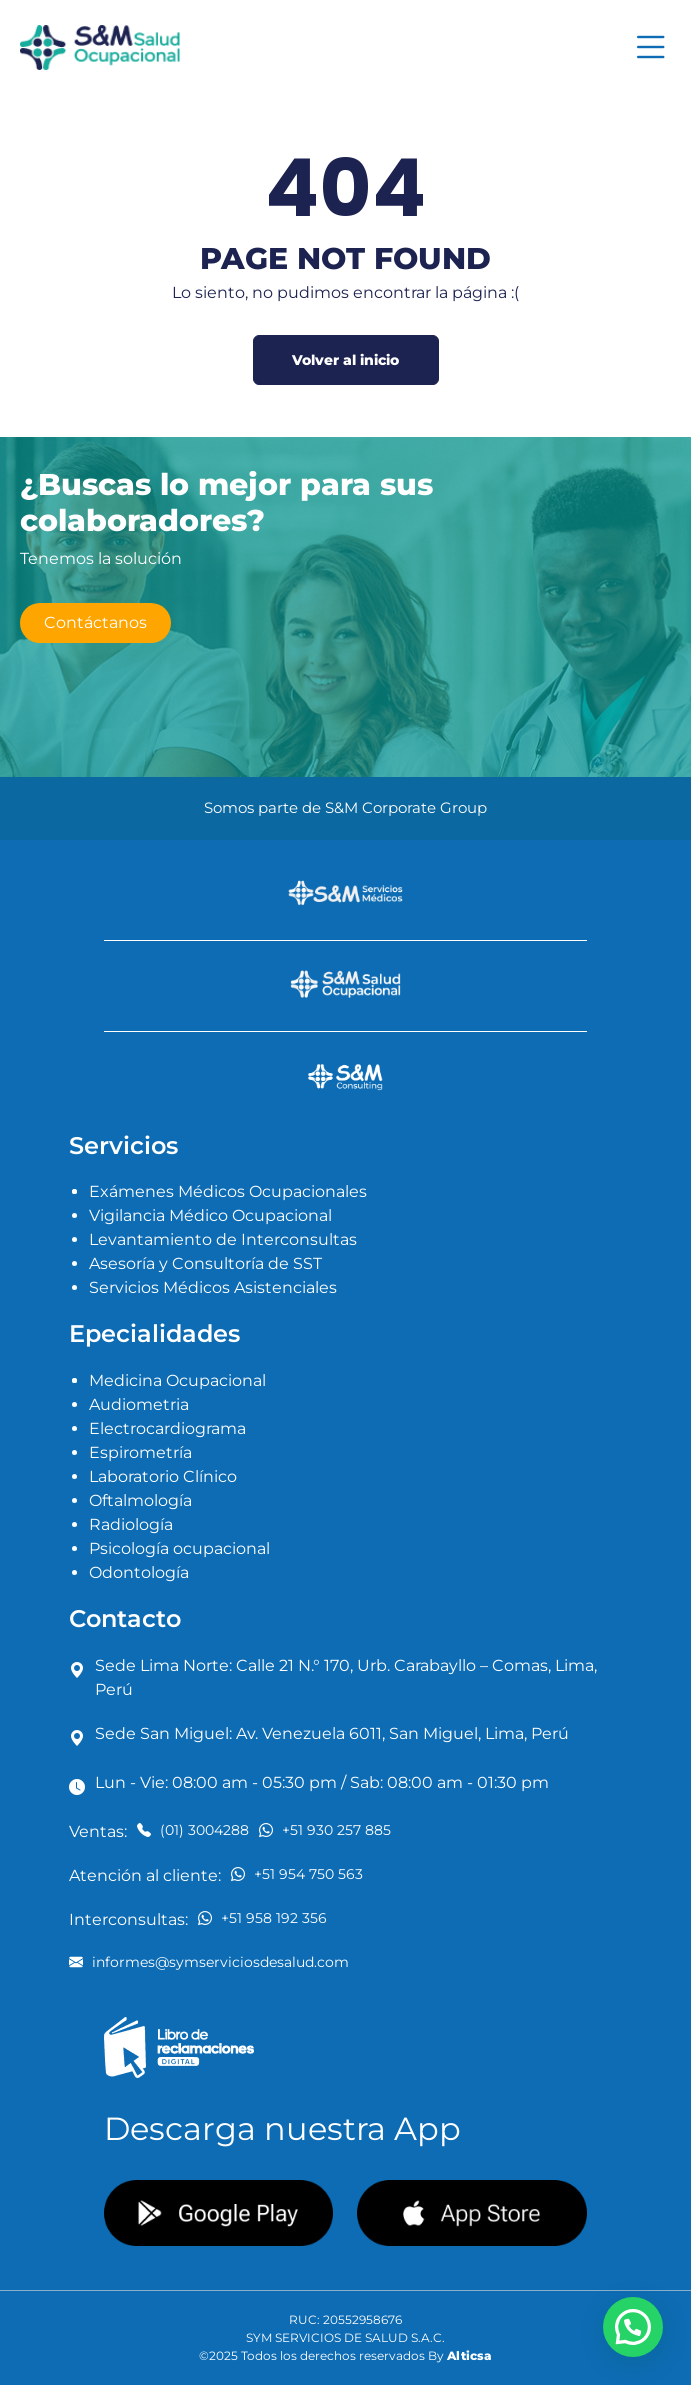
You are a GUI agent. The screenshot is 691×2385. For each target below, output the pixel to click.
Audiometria (139, 1404)
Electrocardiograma (167, 1428)
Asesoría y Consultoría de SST (205, 1263)
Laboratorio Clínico (163, 1476)
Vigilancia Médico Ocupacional (210, 1215)
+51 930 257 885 (325, 1829)
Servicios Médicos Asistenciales (213, 1287)
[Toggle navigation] (651, 47)
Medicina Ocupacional (177, 1380)
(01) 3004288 (193, 1829)
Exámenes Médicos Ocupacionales (228, 1191)
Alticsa (469, 2355)
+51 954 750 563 (297, 1873)
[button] (633, 2327)
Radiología (131, 1524)
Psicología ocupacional (179, 1548)
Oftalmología (140, 1500)
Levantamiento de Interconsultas (223, 1239)
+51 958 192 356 (262, 1917)
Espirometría (140, 1452)
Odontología (139, 1572)
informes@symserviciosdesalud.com (209, 1961)
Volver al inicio (345, 360)
